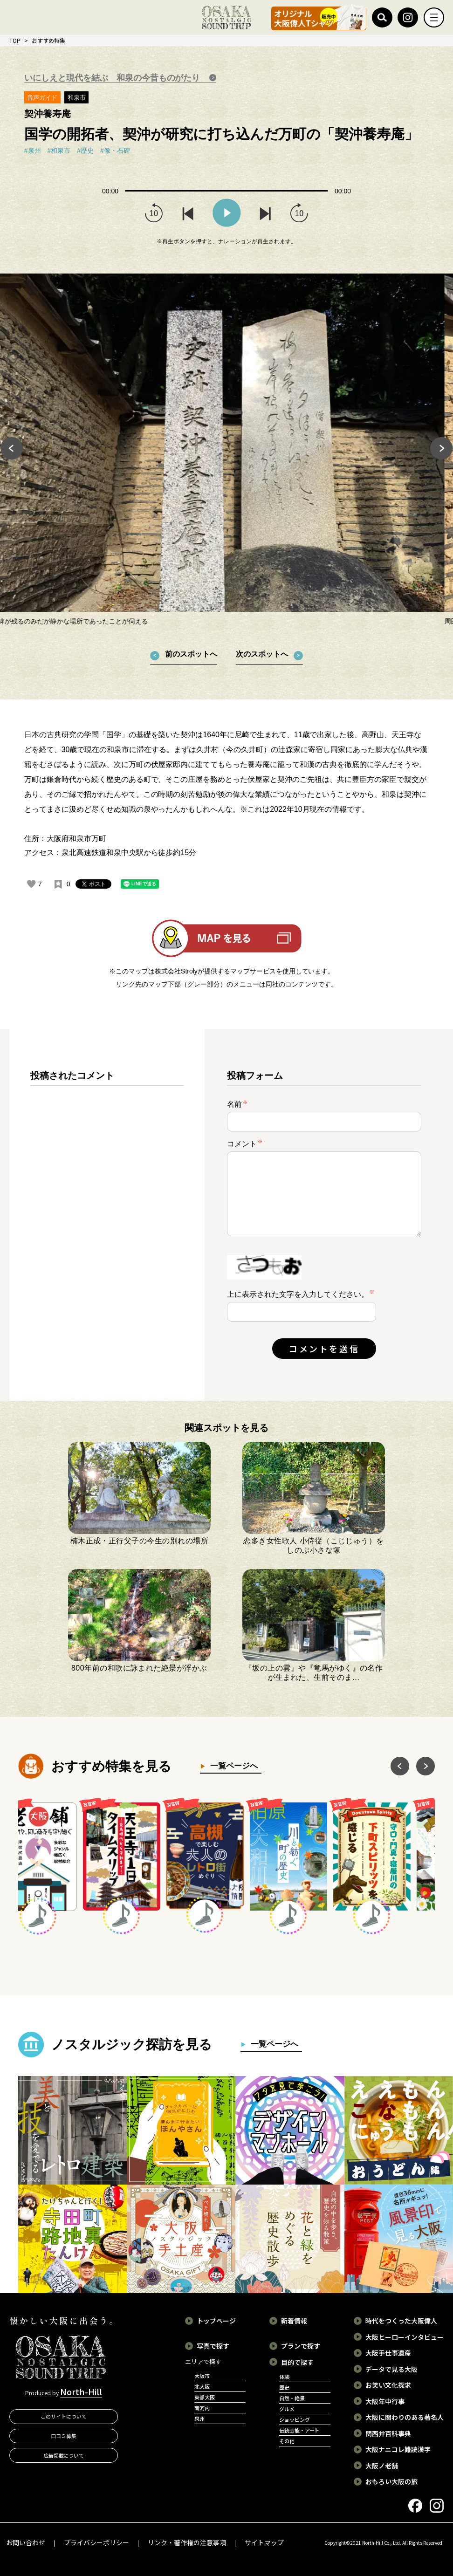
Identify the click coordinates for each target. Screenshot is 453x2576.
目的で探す (297, 2362)
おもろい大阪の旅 (391, 2481)
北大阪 (202, 2386)
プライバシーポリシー (96, 2542)
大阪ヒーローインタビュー (404, 2337)
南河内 (202, 2408)
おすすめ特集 (48, 40)
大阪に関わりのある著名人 (404, 2417)
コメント (244, 1143)
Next (441, 449)
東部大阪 (204, 2397)
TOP (15, 40)
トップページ (216, 2320)
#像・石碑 (115, 150)
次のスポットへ (262, 654)
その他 (287, 2441)
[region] (107, 1222)
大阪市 (202, 2375)
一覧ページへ (231, 1765)
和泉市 (77, 97)
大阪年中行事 (385, 2401)
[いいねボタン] (31, 884)
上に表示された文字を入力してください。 (298, 1294)
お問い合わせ (25, 2542)
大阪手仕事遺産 (388, 2352)
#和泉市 (59, 150)
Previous (11, 449)
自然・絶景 (292, 2398)
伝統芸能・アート (299, 2430)
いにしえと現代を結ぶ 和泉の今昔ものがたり (113, 77)
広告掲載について (63, 2455)
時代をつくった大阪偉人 (401, 2320)
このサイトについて (64, 2416)
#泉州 (32, 150)
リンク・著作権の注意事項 (187, 2542)
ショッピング (294, 2419)
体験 (284, 2376)
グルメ (287, 2408)
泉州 (199, 2418)
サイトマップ (264, 2542)
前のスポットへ (191, 654)
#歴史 (85, 150)
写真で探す (213, 2345)
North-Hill (81, 2391)
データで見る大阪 (391, 2369)
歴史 (284, 2387)
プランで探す (300, 2345)
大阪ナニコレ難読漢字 (398, 2449)
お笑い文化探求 (388, 2385)
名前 (237, 1104)
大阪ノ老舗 (381, 2465)
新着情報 (294, 2320)
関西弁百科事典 (388, 2433)
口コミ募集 (63, 2435)
